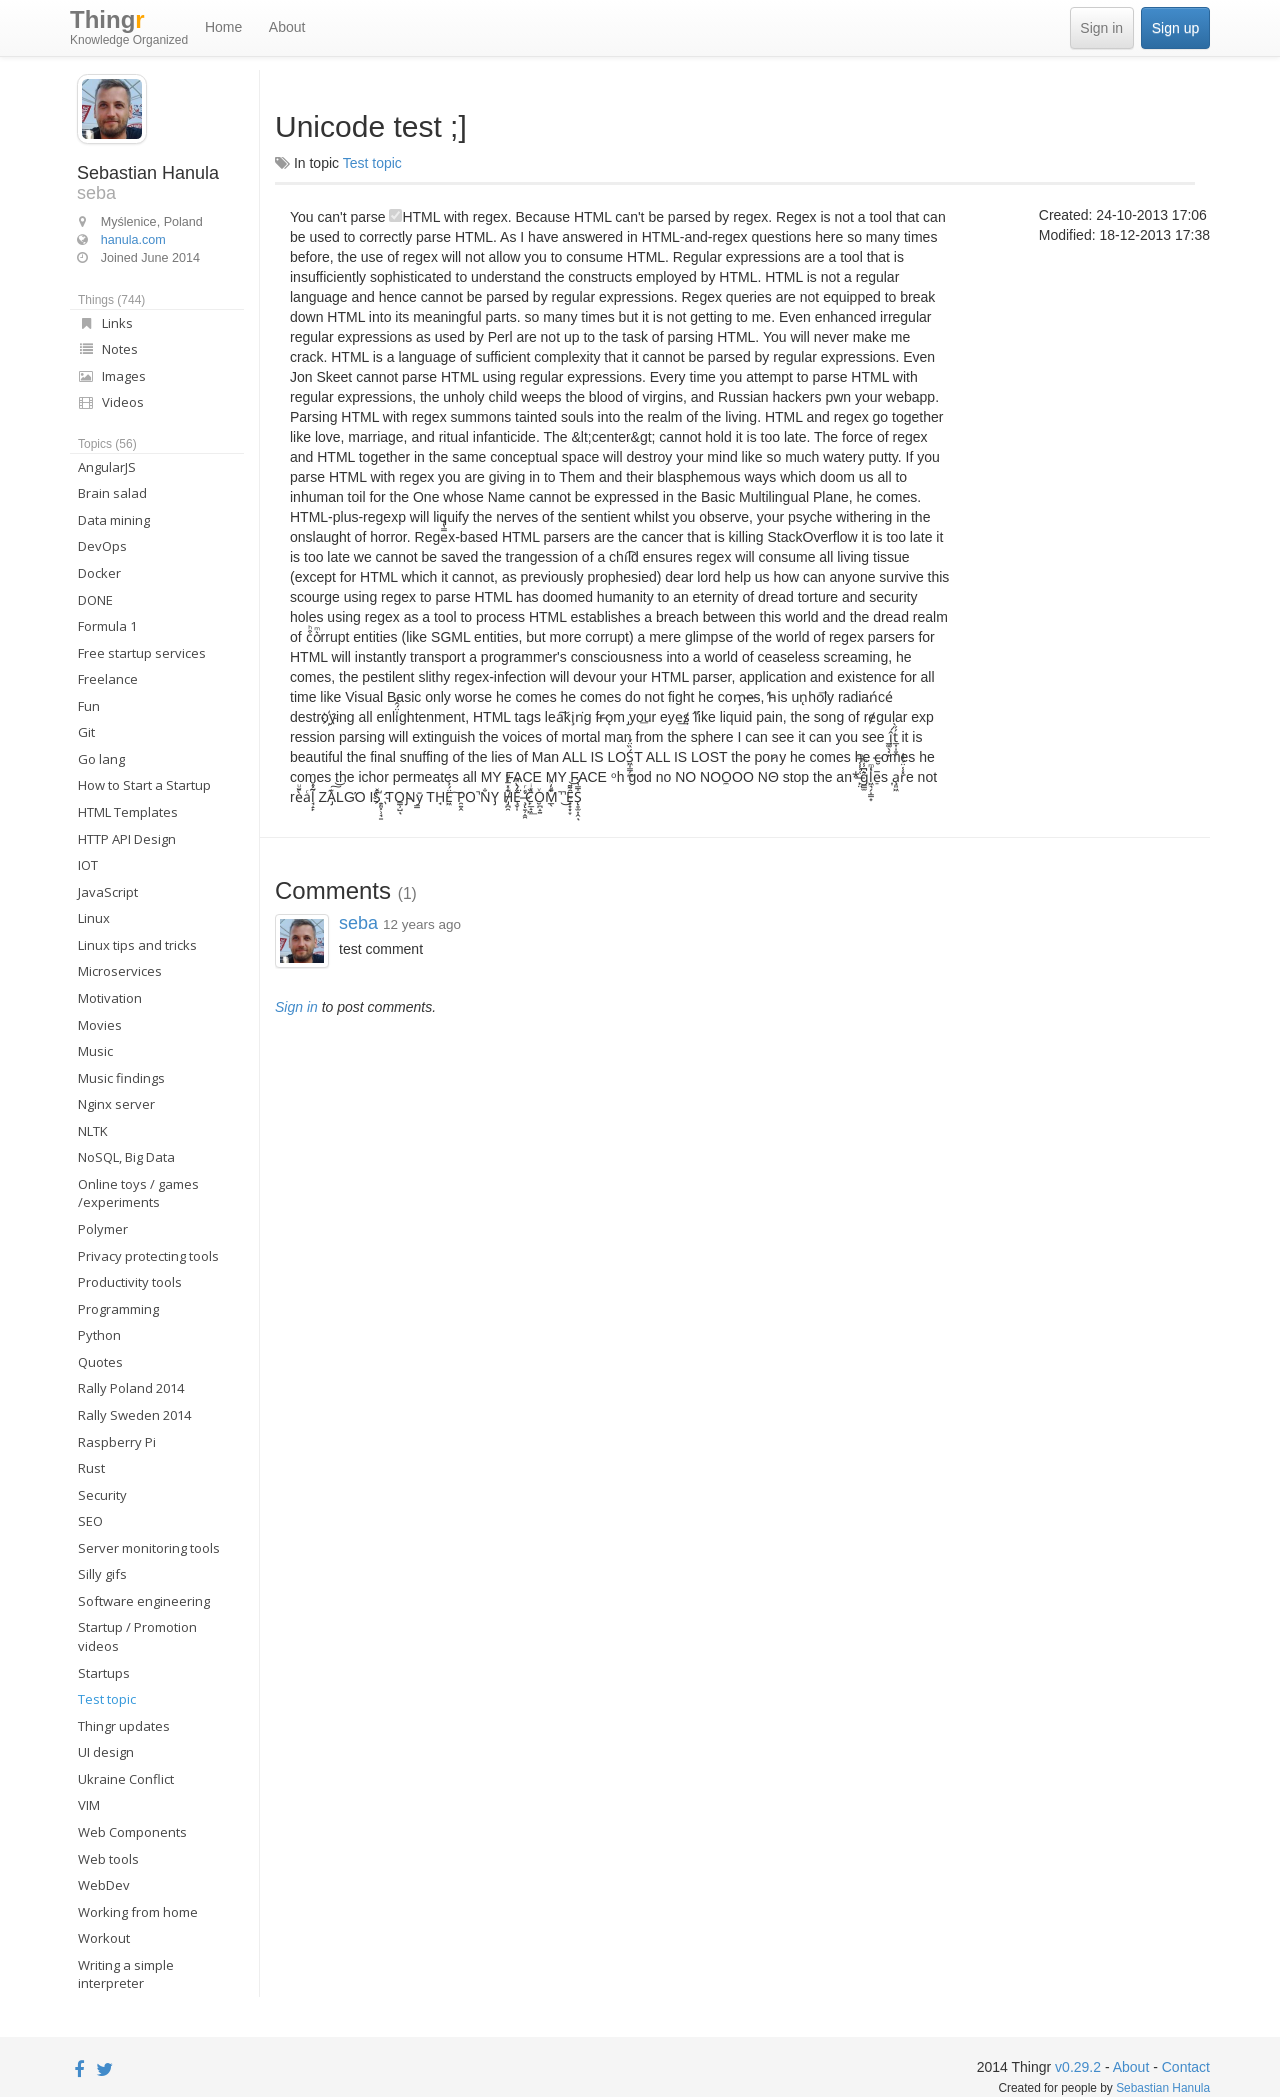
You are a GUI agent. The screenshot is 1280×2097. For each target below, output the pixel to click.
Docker (99, 573)
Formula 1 (107, 626)
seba (361, 923)
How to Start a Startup (144, 785)
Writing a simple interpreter (126, 1974)
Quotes (100, 1362)
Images (112, 376)
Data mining (114, 520)
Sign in (1101, 28)
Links (105, 323)
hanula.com (133, 240)
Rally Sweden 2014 (134, 1415)
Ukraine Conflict (126, 1779)
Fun (89, 706)
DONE (95, 600)
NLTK (93, 1131)
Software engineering (144, 1601)
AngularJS (107, 467)
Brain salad (112, 493)
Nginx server (116, 1104)
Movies (100, 1025)
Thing (129, 28)
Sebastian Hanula (1163, 2088)
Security (102, 1495)
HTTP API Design (127, 839)
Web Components (132, 1832)
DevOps (102, 546)
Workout (104, 1938)
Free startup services (142, 653)
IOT (88, 865)
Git (86, 732)
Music (95, 1051)
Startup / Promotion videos (137, 1636)
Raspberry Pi (117, 1442)
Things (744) (111, 300)
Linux (94, 918)
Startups (104, 1673)
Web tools (108, 1859)
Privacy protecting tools (148, 1256)
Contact (1186, 2067)
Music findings (121, 1078)
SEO (90, 1521)
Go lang (101, 759)
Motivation (110, 998)
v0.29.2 (1078, 2067)
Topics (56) (107, 444)
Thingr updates (124, 1726)
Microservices (120, 971)
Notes (108, 349)
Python (99, 1335)
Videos (111, 402)
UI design (106, 1752)
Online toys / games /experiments (138, 1193)
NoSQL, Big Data (126, 1157)
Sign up (1175, 28)
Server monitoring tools (149, 1548)
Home (223, 27)
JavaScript (108, 892)
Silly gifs (102, 1574)
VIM (89, 1805)
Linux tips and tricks (137, 945)
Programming (118, 1309)
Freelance (108, 679)
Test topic (107, 1699)
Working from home (138, 1912)
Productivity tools (130, 1282)
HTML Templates (128, 812)
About (287, 27)
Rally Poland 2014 (131, 1388)
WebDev (104, 1885)
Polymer (103, 1229)
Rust (91, 1468)
